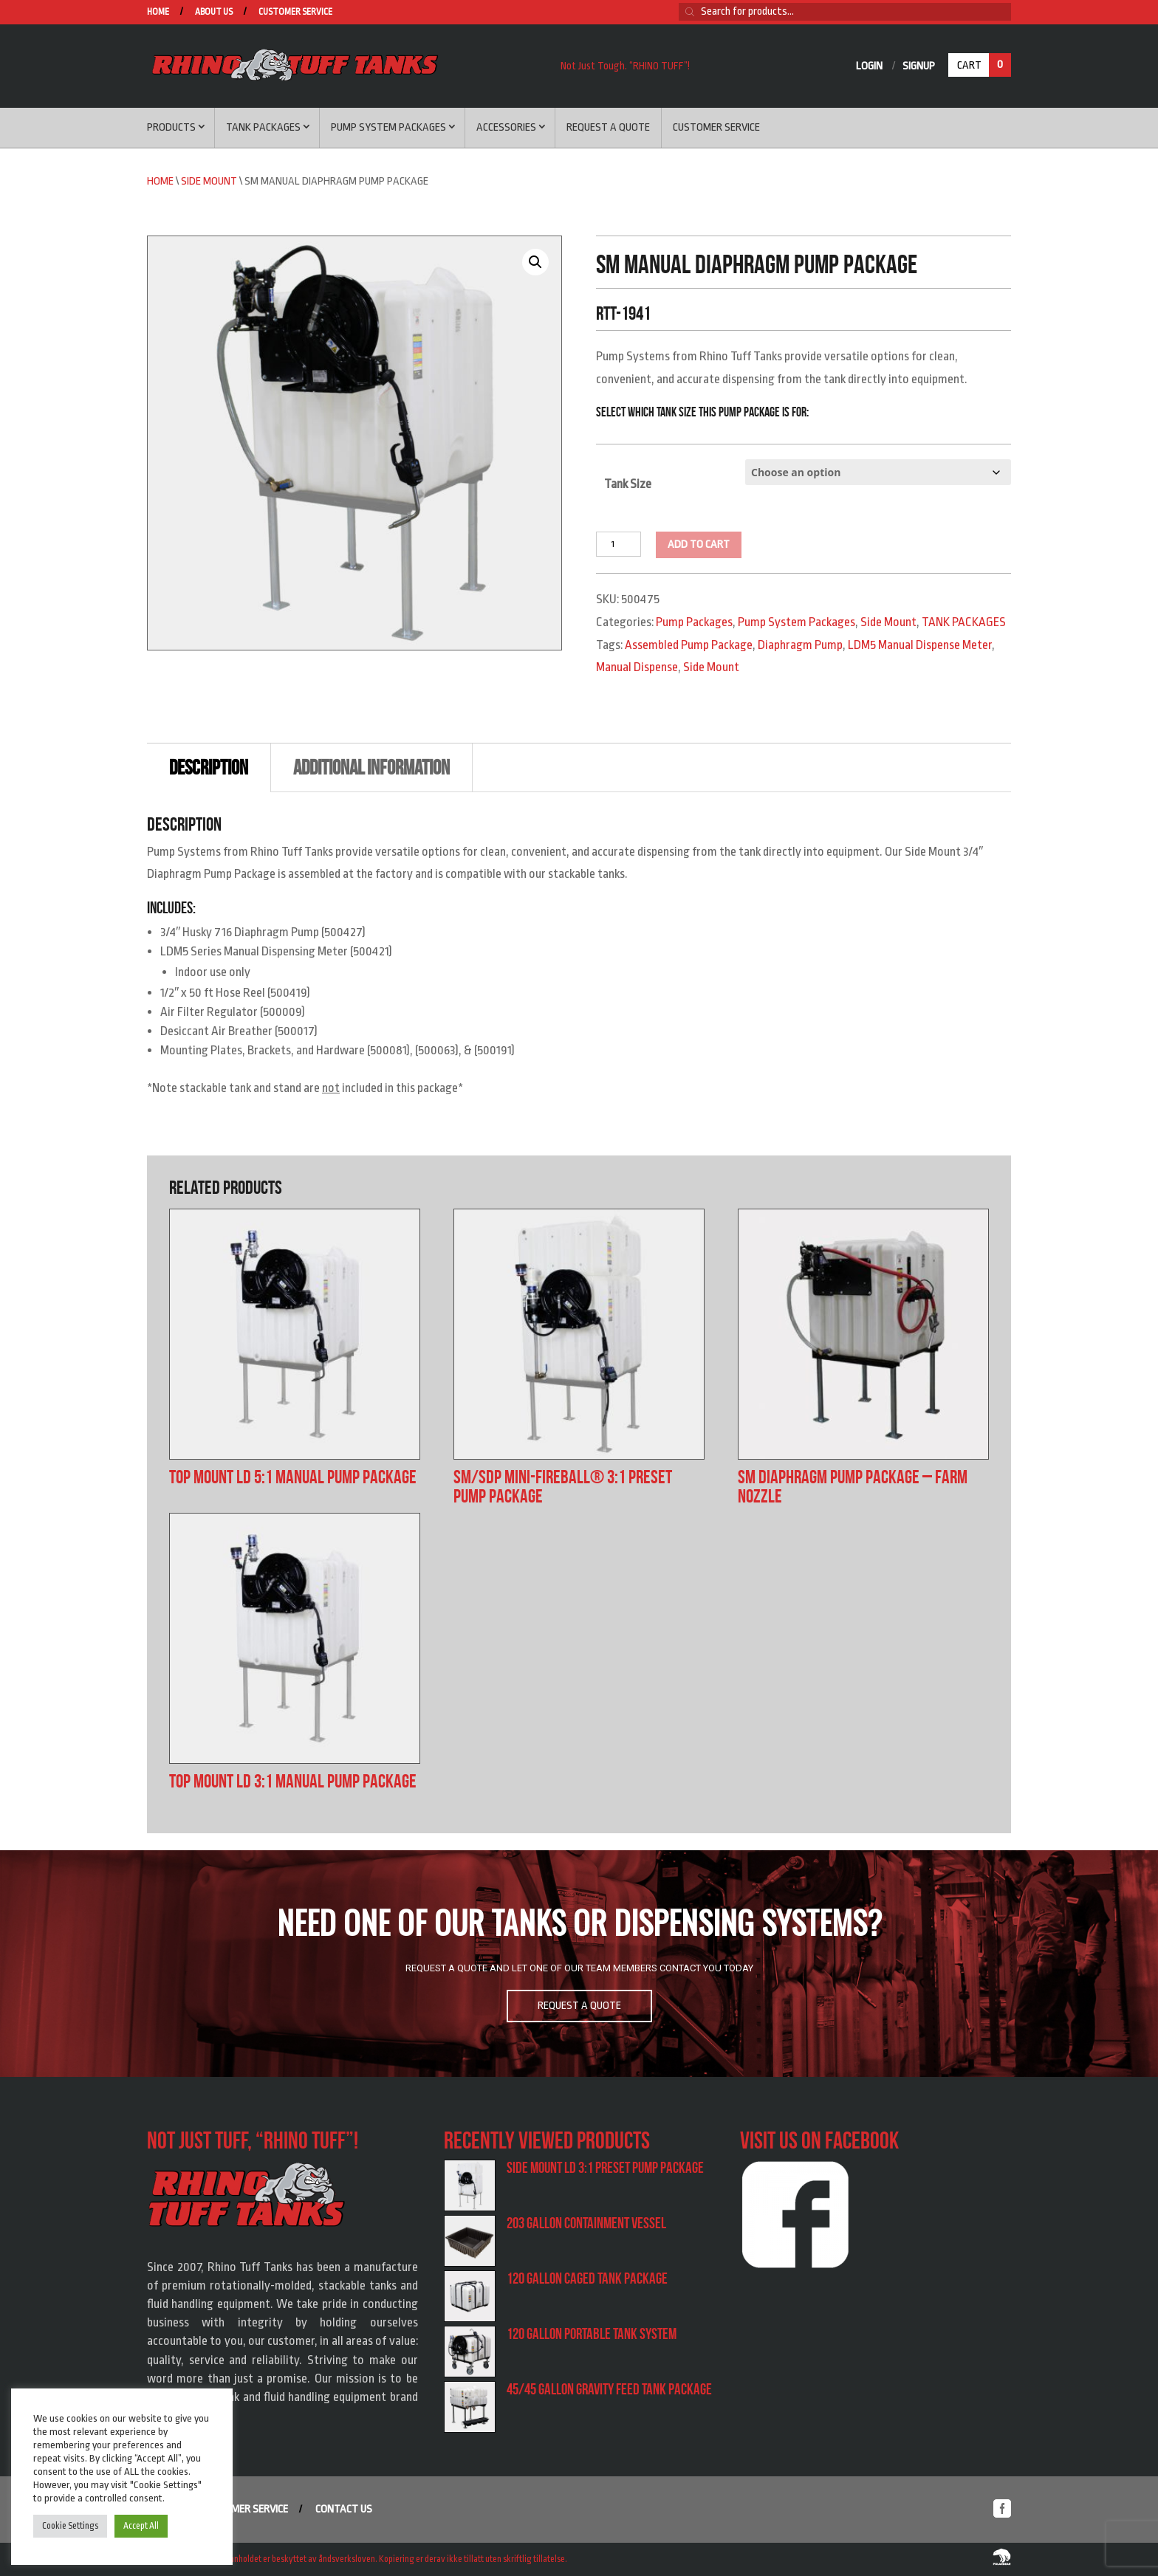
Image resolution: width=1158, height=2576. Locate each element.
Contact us (343, 2509)
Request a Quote (608, 127)
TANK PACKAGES (964, 622)
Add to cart (699, 544)
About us (214, 12)
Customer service (295, 12)
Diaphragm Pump (800, 645)
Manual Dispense (637, 667)
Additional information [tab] (371, 767)
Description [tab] (208, 767)
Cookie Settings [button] (70, 2526)
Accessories (506, 127)
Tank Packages (263, 127)
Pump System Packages (388, 127)
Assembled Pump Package (689, 645)
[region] (579, 1964)
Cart (984, 65)
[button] (535, 262)
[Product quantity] (618, 544)
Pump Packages (694, 622)
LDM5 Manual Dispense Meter (920, 645)
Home (158, 12)
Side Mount (209, 181)
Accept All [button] (141, 2526)
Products (171, 127)
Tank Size (627, 484)
